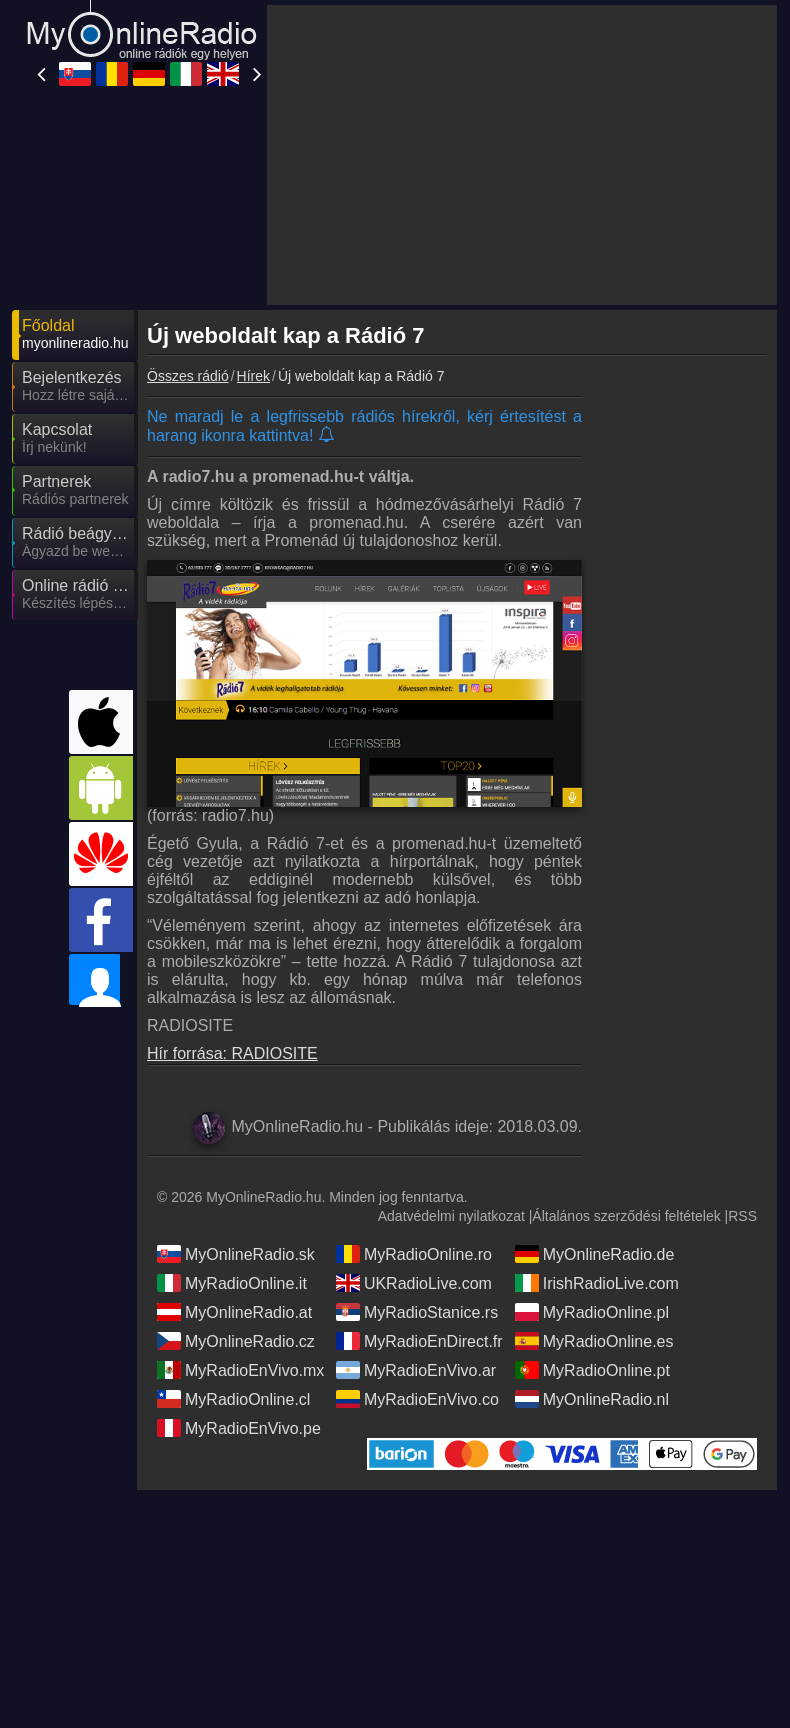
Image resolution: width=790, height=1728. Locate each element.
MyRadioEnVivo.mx (240, 1370)
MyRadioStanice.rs (417, 1312)
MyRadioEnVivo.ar (416, 1370)
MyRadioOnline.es (594, 1341)
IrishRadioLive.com (597, 1283)
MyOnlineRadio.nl (592, 1399)
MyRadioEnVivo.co (417, 1399)
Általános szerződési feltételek (626, 1216)
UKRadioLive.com (414, 1283)
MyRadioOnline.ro (414, 1254)
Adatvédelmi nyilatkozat (451, 1216)
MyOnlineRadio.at (234, 1312)
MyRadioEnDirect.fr (419, 1341)
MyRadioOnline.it (232, 1283)
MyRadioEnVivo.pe (239, 1428)
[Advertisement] (522, 155)
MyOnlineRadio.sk (236, 1254)
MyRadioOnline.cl (233, 1399)
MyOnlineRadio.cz (236, 1341)
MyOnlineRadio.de (595, 1254)
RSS (742, 1216)
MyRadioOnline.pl (592, 1312)
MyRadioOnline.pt (592, 1370)
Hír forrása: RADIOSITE (232, 1053)
